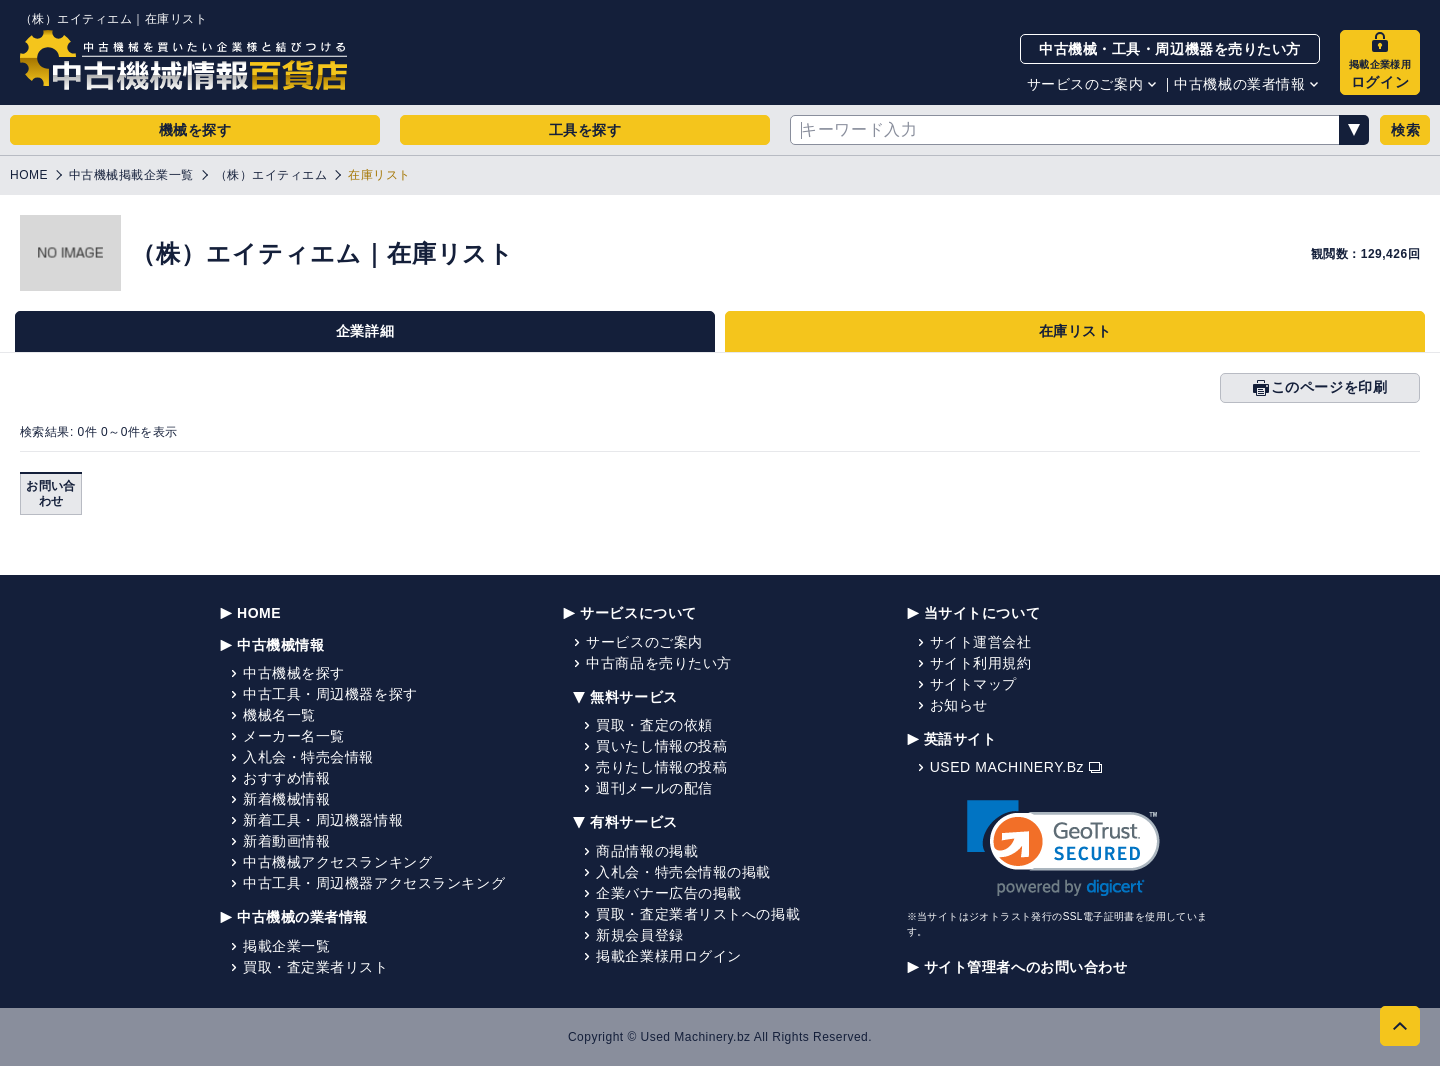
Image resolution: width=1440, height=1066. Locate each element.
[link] (1063, 848)
